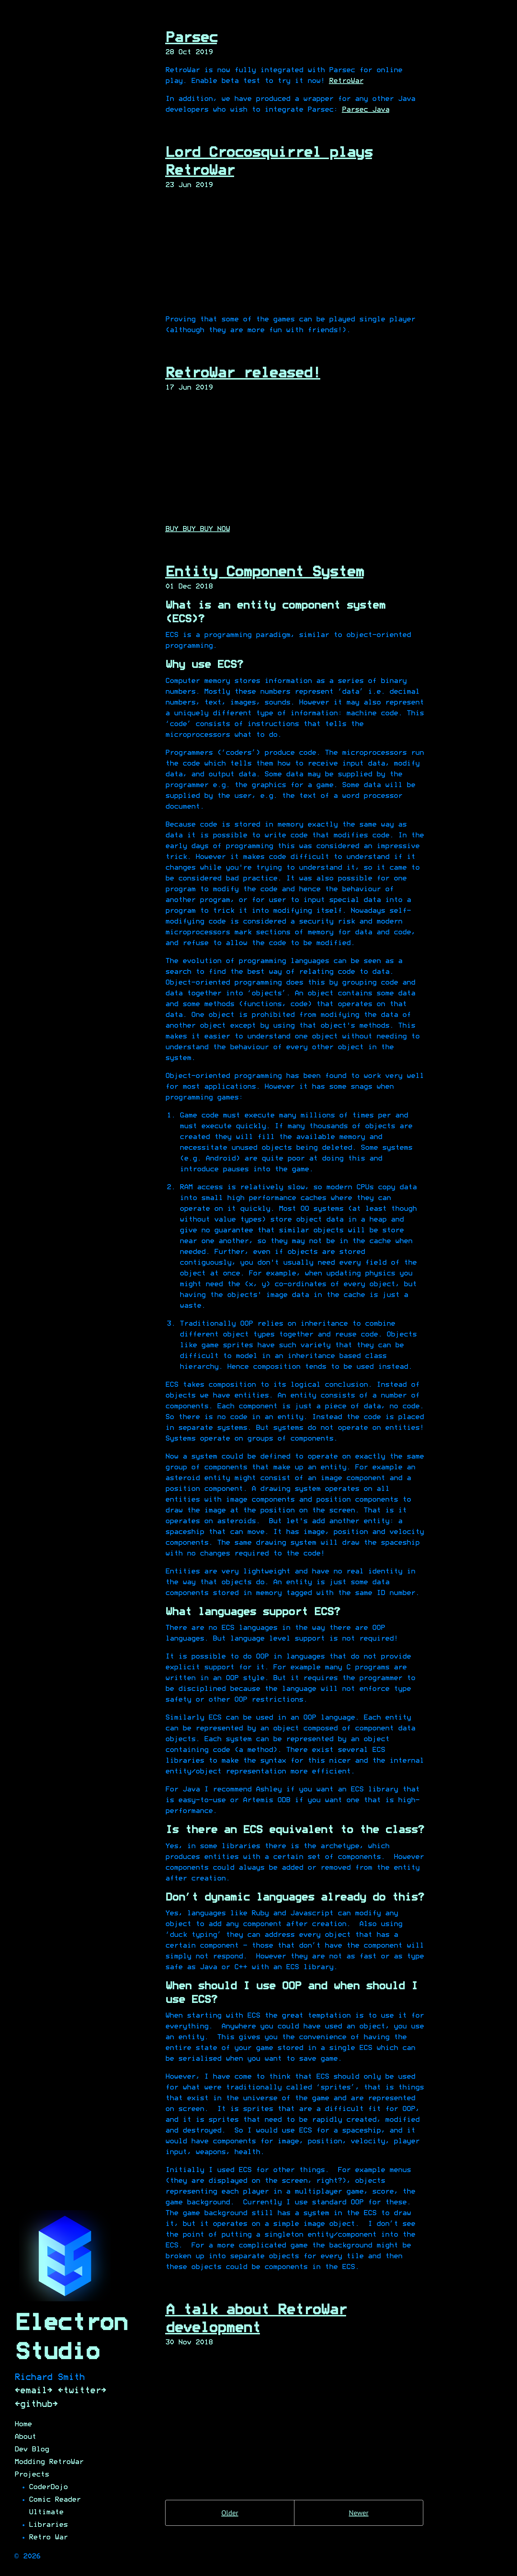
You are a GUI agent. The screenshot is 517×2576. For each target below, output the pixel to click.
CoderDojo (48, 2487)
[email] (33, 2390)
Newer (359, 2512)
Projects (31, 2474)
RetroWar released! (242, 373)
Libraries (48, 2524)
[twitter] (81, 2390)
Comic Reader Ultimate (54, 2506)
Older (229, 2512)
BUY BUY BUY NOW (197, 529)
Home (23, 2424)
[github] (35, 2404)
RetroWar (346, 80)
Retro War (48, 2537)
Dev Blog (31, 2449)
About (25, 2436)
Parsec (191, 38)
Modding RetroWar (48, 2461)
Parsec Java (365, 109)
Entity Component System (264, 572)
